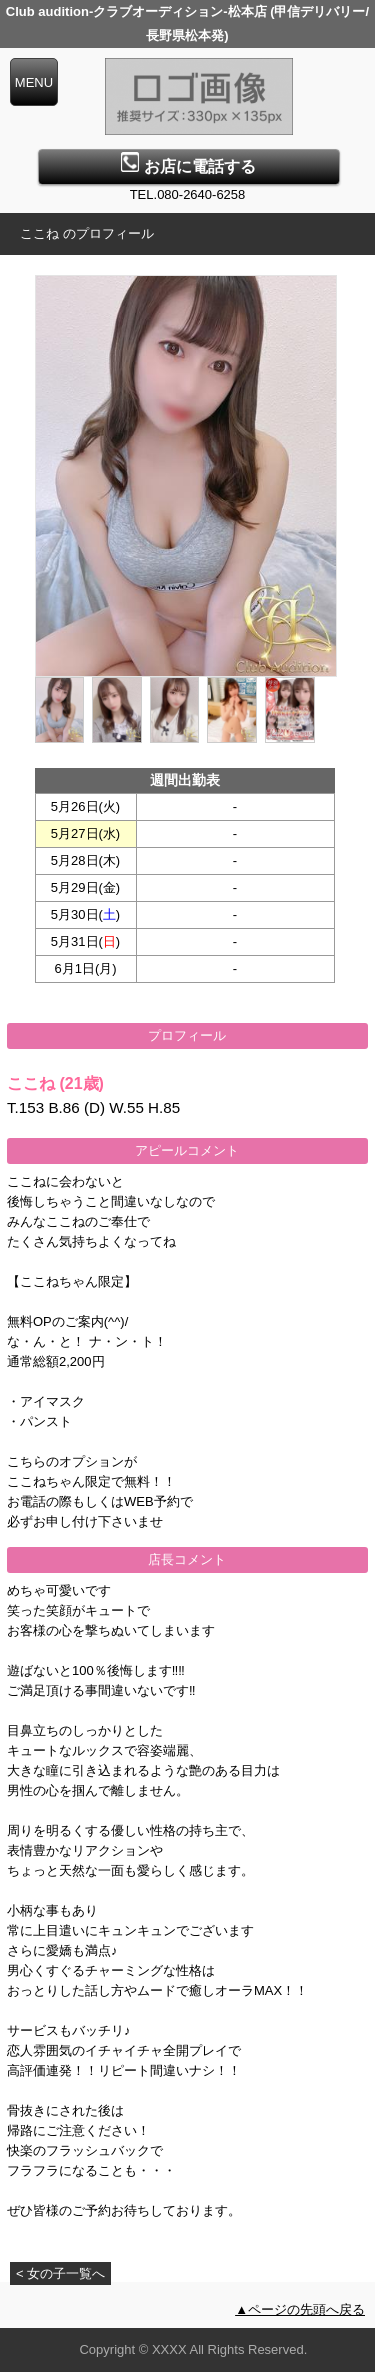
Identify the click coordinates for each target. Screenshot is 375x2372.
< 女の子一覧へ (60, 2273)
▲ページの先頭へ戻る (300, 2309)
